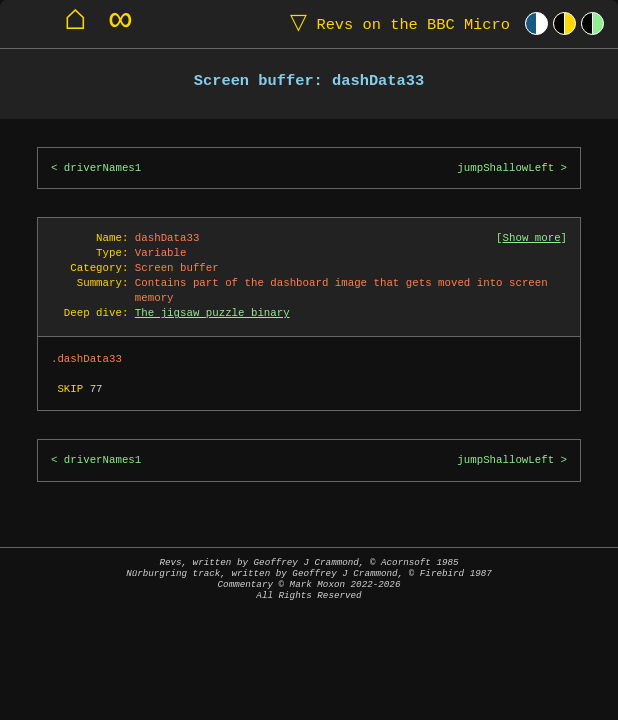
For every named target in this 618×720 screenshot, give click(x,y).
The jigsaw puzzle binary (212, 313)
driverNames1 (102, 168)
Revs (395, 23)
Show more (532, 238)
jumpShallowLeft (505, 168)
